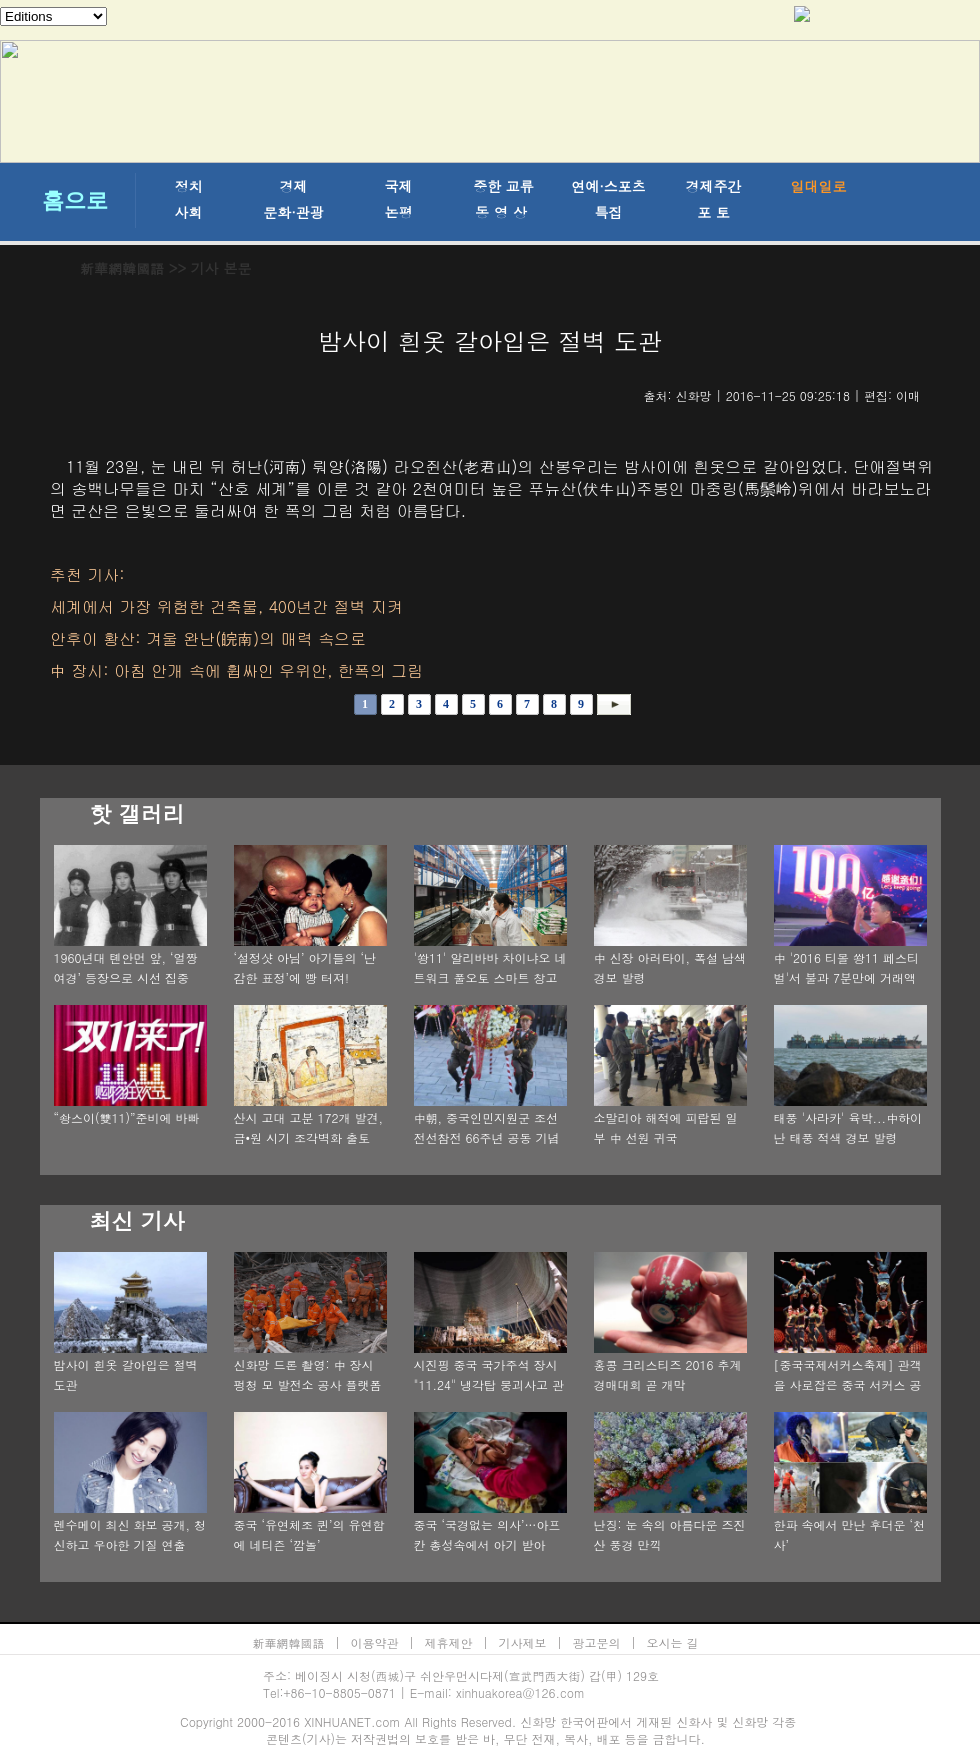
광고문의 (597, 1642)
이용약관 (375, 1642)
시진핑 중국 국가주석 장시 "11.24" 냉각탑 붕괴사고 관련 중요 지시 (489, 1384)
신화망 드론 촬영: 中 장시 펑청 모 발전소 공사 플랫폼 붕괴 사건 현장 (308, 1384)
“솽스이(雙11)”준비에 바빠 (127, 1117)
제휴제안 (449, 1642)
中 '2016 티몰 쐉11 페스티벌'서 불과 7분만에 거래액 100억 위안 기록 (847, 977)
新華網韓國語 (122, 268)
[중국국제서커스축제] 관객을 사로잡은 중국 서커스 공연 (848, 1384)
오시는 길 (673, 1642)
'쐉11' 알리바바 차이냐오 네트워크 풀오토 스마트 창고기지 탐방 (490, 977)
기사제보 (523, 1642)
